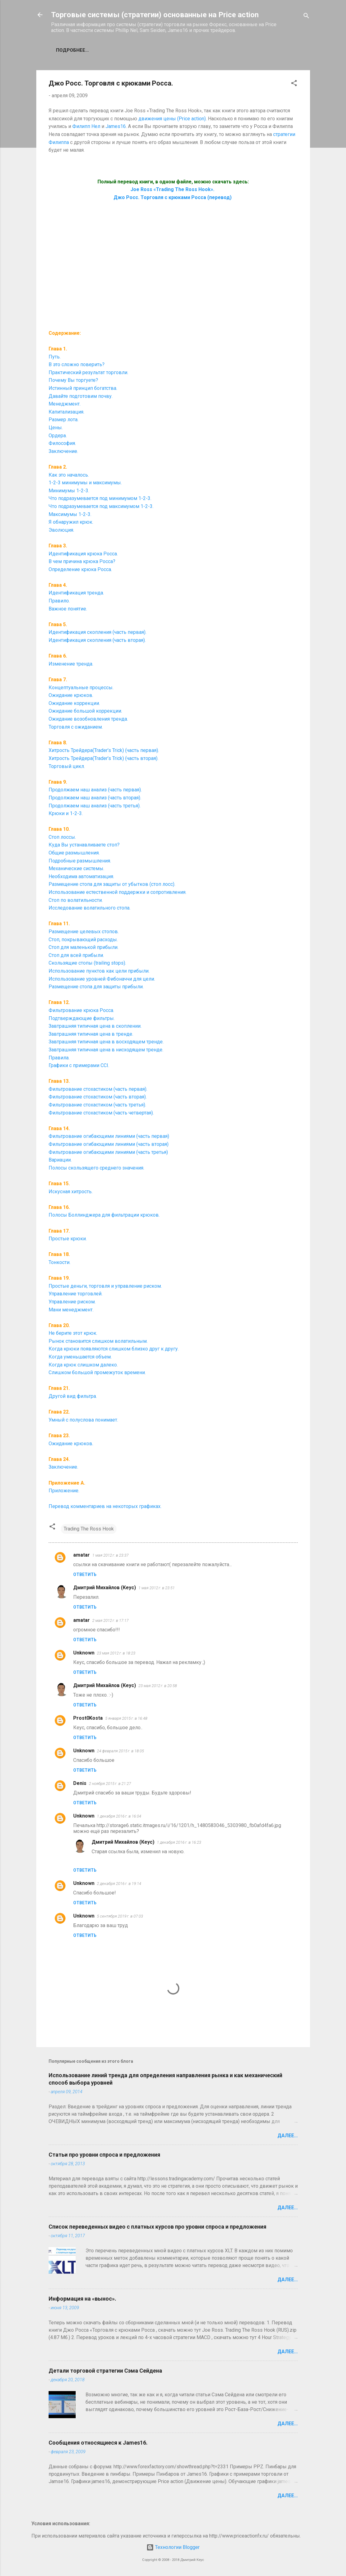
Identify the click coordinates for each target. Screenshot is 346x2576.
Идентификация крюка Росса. (83, 554)
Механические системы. (76, 868)
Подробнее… (72, 50)
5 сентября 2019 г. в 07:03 (120, 1916)
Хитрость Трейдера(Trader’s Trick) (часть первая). (104, 750)
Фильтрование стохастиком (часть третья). (97, 1105)
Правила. (59, 1058)
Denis (79, 1783)
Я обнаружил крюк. (71, 522)
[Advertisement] (173, 268)
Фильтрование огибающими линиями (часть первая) (109, 1136)
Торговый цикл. (67, 766)
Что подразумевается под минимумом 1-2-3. (100, 498)
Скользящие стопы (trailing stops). (87, 963)
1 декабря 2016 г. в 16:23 (179, 1842)
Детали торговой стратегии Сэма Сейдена (105, 2370)
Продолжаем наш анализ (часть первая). (95, 790)
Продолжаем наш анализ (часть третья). (95, 806)
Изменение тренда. (71, 664)
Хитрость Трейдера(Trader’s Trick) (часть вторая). (103, 758)
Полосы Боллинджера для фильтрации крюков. (104, 1215)
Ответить (85, 1574)
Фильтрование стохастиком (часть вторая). (98, 1097)
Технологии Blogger (173, 2547)
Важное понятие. (68, 609)
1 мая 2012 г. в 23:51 (156, 1588)
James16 (115, 126)
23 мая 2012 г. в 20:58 (157, 1685)
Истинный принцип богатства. (83, 388)
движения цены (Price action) (172, 119)
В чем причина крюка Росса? (82, 561)
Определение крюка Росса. (80, 569)
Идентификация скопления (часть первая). (97, 632)
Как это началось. (69, 475)
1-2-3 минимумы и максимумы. (85, 483)
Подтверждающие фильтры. (82, 1018)
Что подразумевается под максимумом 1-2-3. (101, 506)
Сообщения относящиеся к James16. (98, 2442)
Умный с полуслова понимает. (83, 1420)
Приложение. (64, 1491)
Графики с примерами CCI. (79, 1065)
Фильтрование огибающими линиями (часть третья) (108, 1152)
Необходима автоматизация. (81, 876)
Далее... (287, 2135)
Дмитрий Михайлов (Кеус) (104, 1587)
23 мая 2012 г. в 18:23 (116, 1653)
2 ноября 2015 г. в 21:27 (110, 1783)
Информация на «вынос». (82, 2298)
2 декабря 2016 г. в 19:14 (119, 1883)
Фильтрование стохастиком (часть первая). (98, 1089)
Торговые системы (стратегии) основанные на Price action (155, 14)
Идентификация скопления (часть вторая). (97, 640)
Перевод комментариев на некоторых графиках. (105, 1506)
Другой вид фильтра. (73, 1396)
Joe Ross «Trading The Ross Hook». (173, 189)
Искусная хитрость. (71, 1191)
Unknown (83, 1653)
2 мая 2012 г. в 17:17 (110, 1620)
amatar (81, 1555)
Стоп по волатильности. (76, 900)
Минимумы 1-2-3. (69, 491)
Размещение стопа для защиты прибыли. (96, 987)
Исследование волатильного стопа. (89, 908)
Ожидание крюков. (71, 1443)
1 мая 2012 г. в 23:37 (110, 1555)
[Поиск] (306, 16)
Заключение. (63, 1467)
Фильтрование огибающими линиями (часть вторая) (109, 1144)
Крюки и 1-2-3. (66, 813)
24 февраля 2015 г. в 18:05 (120, 1751)
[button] (294, 84)
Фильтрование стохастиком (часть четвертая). (101, 1113)
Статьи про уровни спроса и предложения (104, 2154)
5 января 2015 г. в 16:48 (126, 1718)
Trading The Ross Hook (89, 1529)
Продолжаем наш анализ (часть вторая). (95, 798)
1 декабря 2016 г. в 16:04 (119, 1816)
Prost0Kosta (88, 1718)
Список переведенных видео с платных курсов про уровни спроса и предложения (157, 2226)
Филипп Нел (86, 126)
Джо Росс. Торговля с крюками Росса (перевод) (172, 197)
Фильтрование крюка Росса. (81, 1010)
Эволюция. (61, 530)
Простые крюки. (68, 1239)
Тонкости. (59, 1262)
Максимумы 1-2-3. (70, 514)
